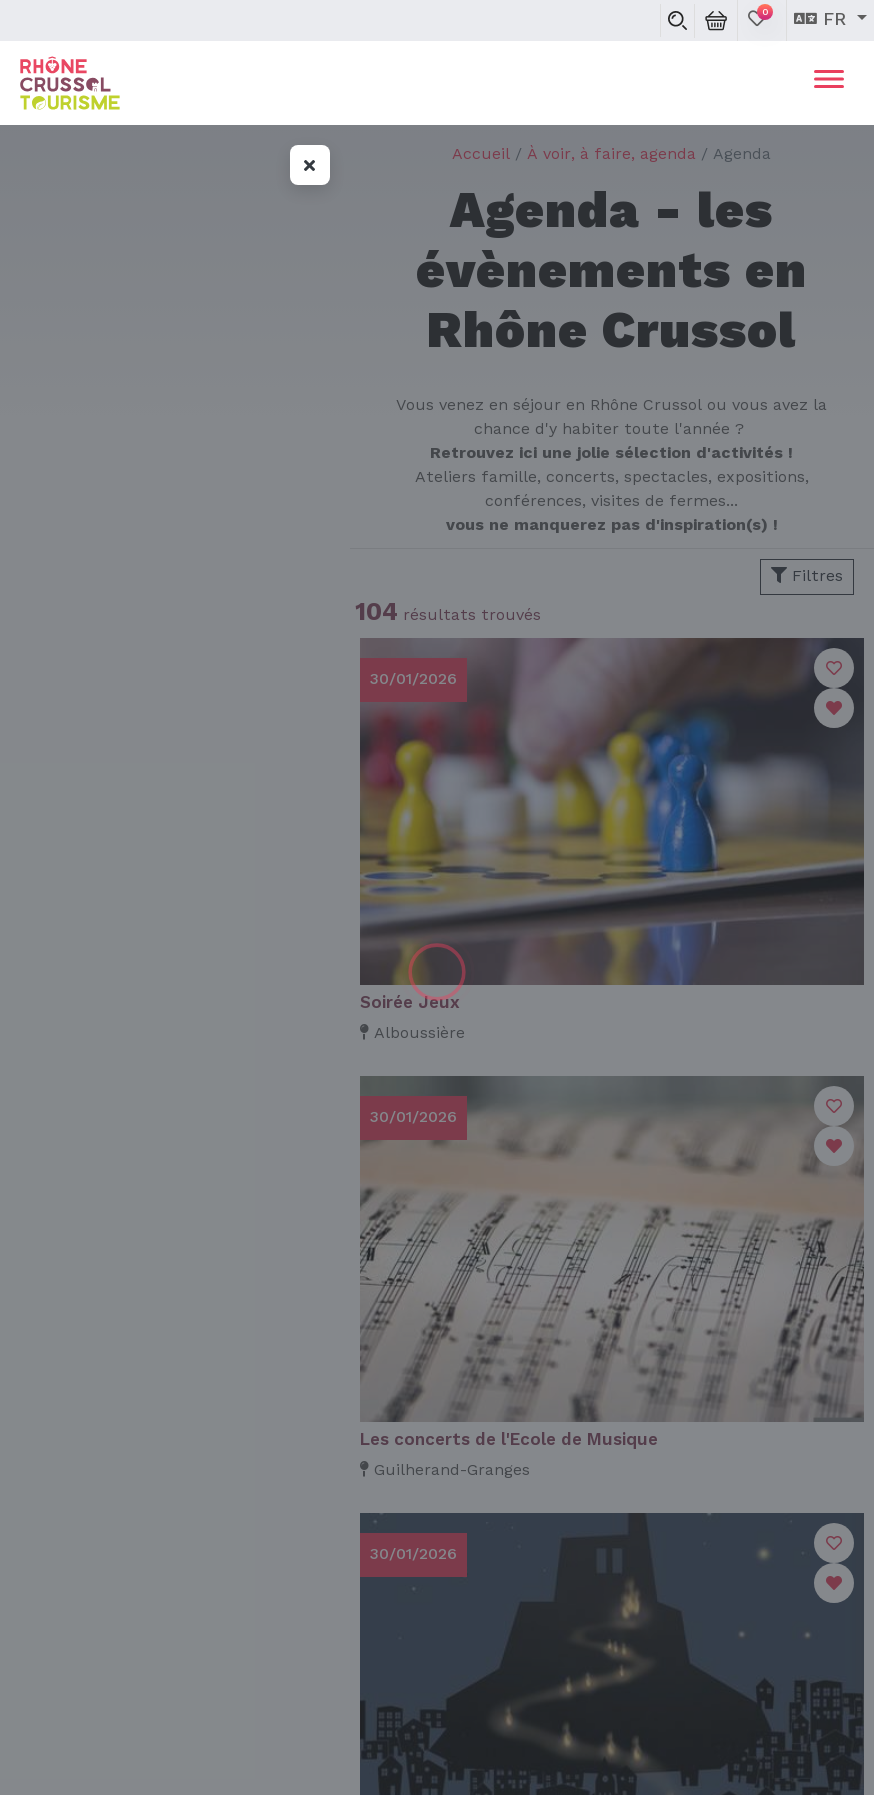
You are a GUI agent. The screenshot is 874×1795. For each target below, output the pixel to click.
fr (823, 20)
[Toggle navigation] (829, 83)
